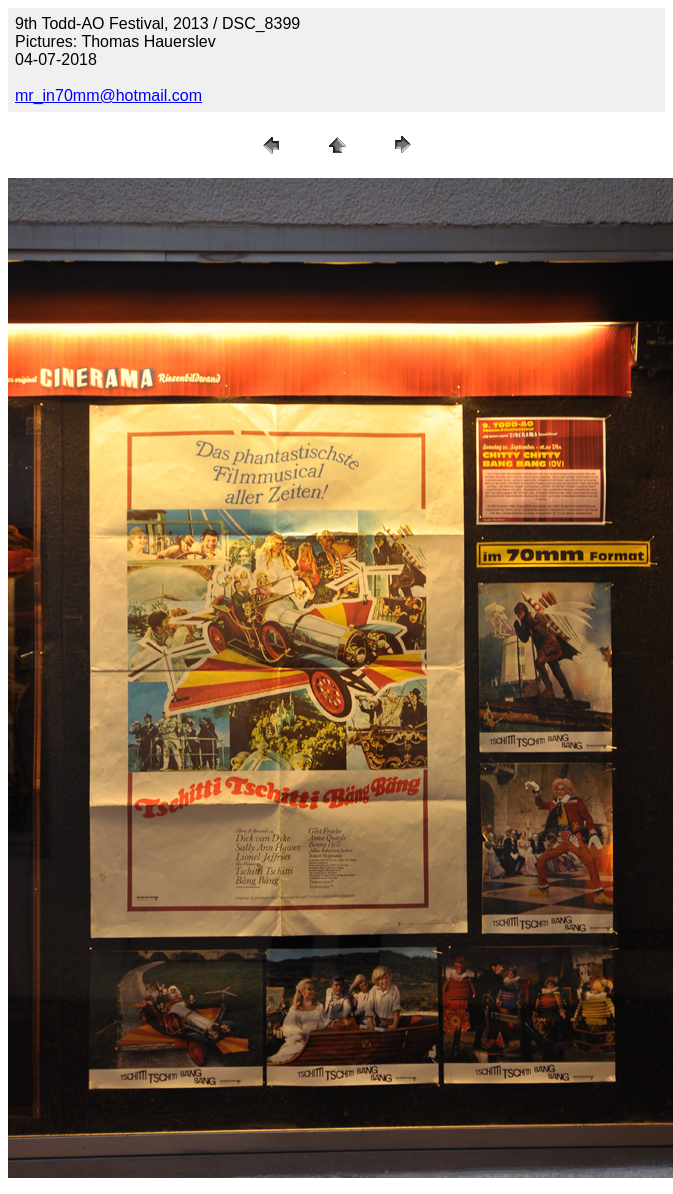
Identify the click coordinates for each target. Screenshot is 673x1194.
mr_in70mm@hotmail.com (108, 95)
